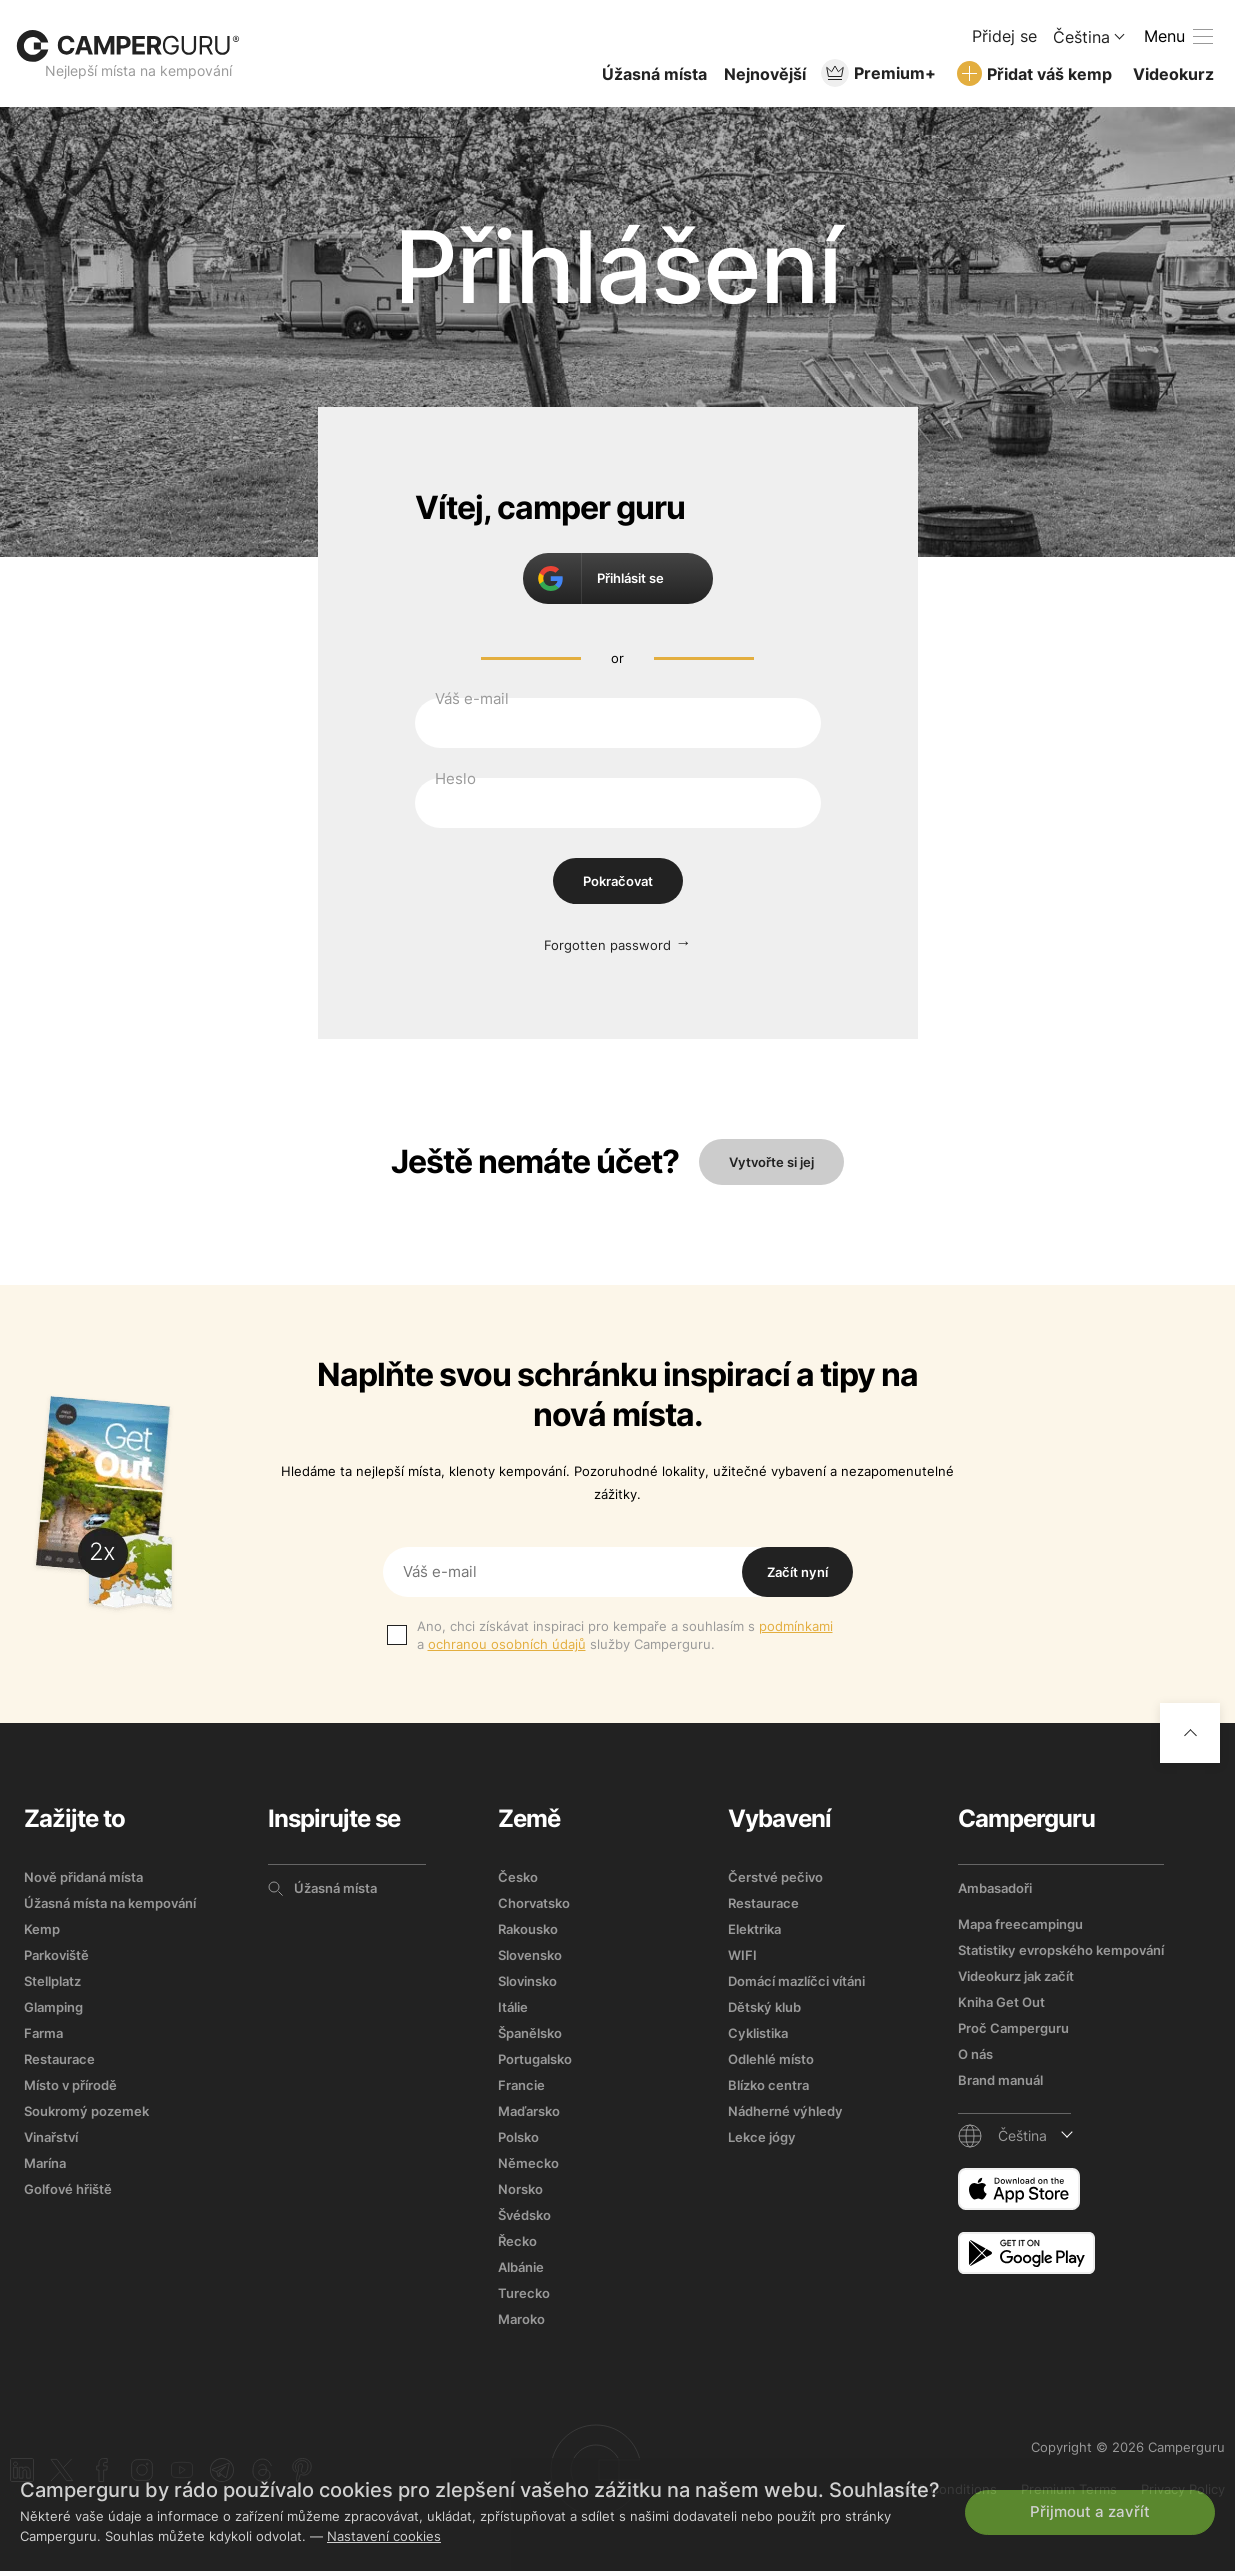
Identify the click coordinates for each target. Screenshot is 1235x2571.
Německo (528, 2163)
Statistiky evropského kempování (1061, 1950)
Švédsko (524, 2215)
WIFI (742, 1955)
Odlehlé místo (771, 2059)
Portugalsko (535, 2059)
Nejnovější (765, 74)
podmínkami (796, 1626)
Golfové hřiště (68, 2189)
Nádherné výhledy (785, 2111)
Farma (43, 2033)
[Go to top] (1190, 1733)
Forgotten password (607, 945)
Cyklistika (758, 2033)
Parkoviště (56, 1955)
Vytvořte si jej (771, 1162)
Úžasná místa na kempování (110, 1903)
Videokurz (1173, 74)
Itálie (513, 2007)
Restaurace (59, 2059)
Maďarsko (529, 2111)
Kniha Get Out (1001, 2002)
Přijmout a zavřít (1090, 2511)
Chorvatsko (534, 1903)
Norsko (520, 2189)
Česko (518, 1877)
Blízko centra (768, 2085)
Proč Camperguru (1013, 2028)
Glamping (53, 2007)
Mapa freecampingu (1020, 1924)
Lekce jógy (762, 2137)
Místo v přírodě (70, 2085)
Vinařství (51, 2137)
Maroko (521, 2319)
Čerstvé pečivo (775, 1877)
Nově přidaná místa (83, 1877)
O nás (975, 2054)
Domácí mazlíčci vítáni (796, 1981)
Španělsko (530, 2033)
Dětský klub (764, 2007)
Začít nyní (797, 1572)
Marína (45, 2163)
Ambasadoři (995, 1888)
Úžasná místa (654, 74)
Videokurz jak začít (1016, 1976)
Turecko (524, 2293)
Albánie (521, 2267)
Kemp (42, 1929)
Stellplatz (52, 1981)
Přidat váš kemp (1049, 74)
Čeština (1081, 37)
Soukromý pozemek (86, 2111)
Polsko (518, 2137)
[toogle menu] (1178, 36)
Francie (521, 2085)
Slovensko (530, 1955)
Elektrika (754, 1929)
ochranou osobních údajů (507, 1644)
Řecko (517, 2241)
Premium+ (895, 73)
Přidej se (1004, 36)
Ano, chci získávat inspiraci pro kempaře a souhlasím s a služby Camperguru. (625, 1635)
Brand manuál (1000, 2080)
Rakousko (528, 1929)
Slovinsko (527, 1981)
